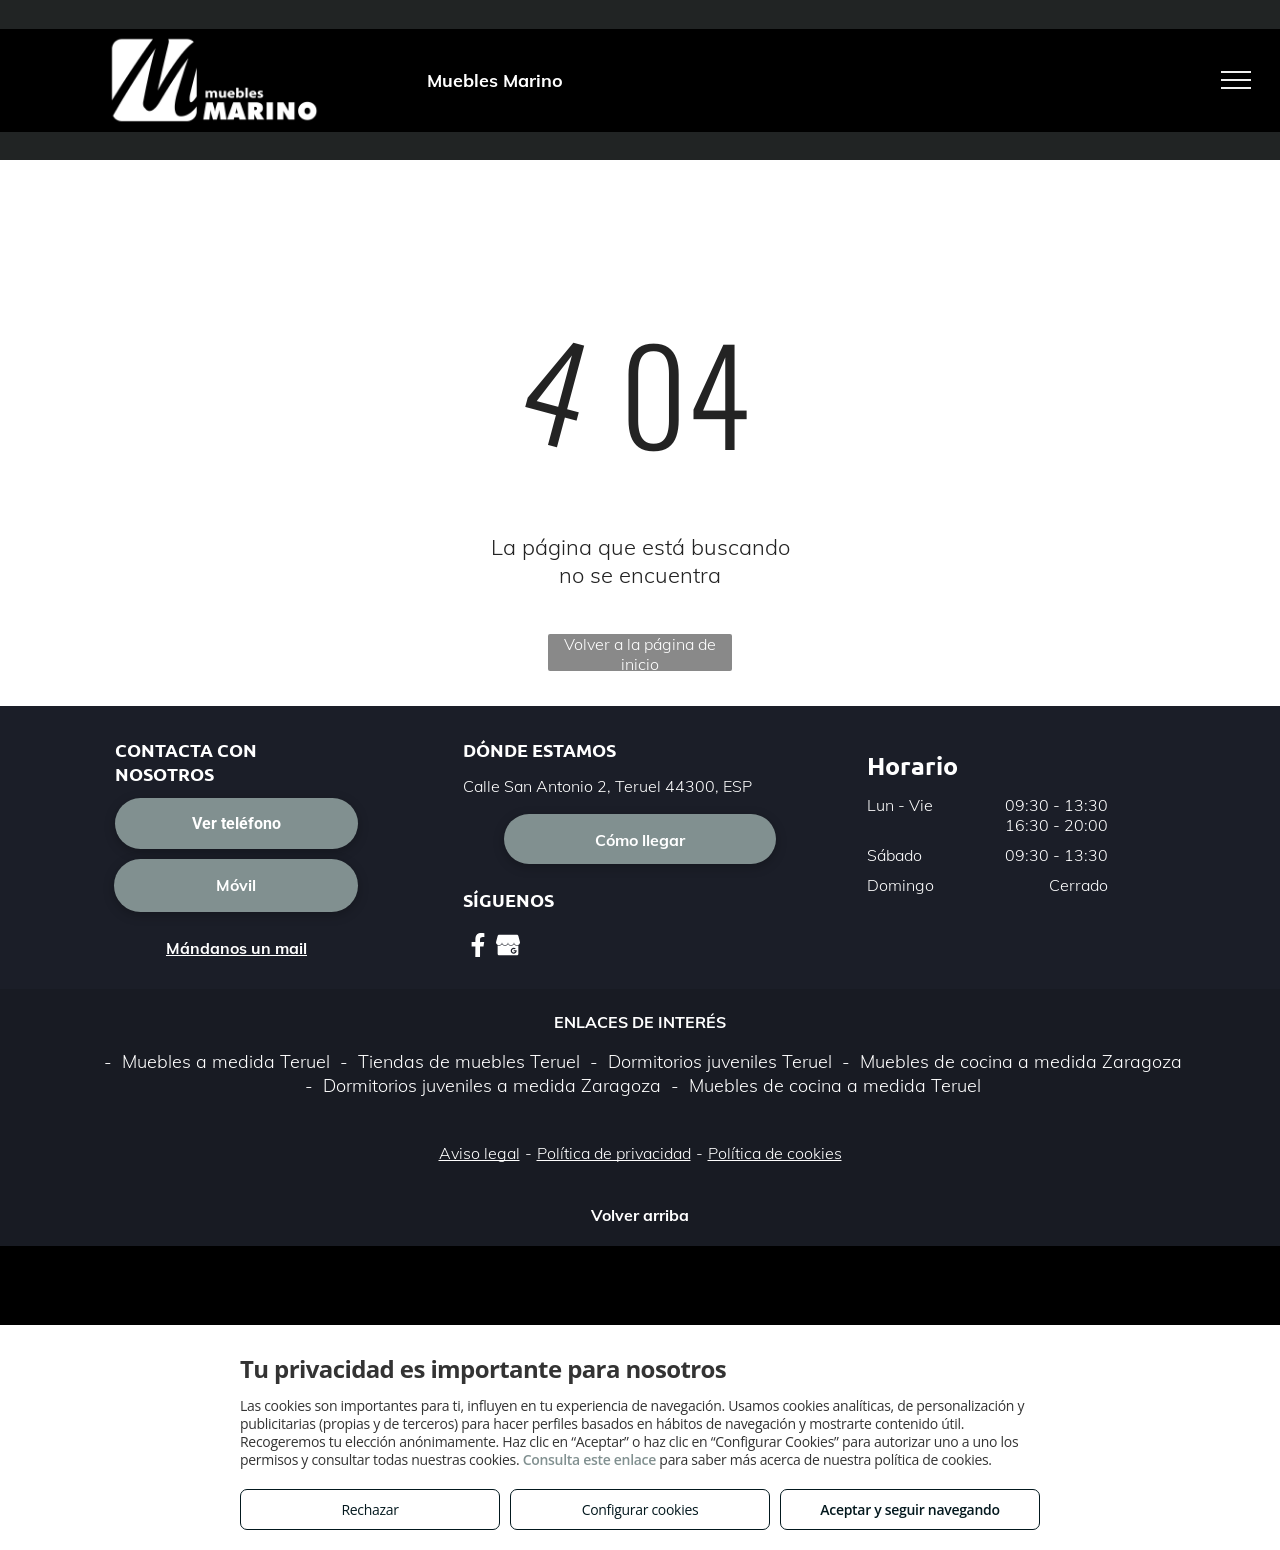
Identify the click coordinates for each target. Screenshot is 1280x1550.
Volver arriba (640, 1215)
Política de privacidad (614, 1153)
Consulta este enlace (589, 1459)
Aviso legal (479, 1153)
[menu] (1236, 80)
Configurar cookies (640, 1509)
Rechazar (369, 1509)
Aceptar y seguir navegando (909, 1509)
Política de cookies (775, 1153)
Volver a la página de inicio (640, 652)
